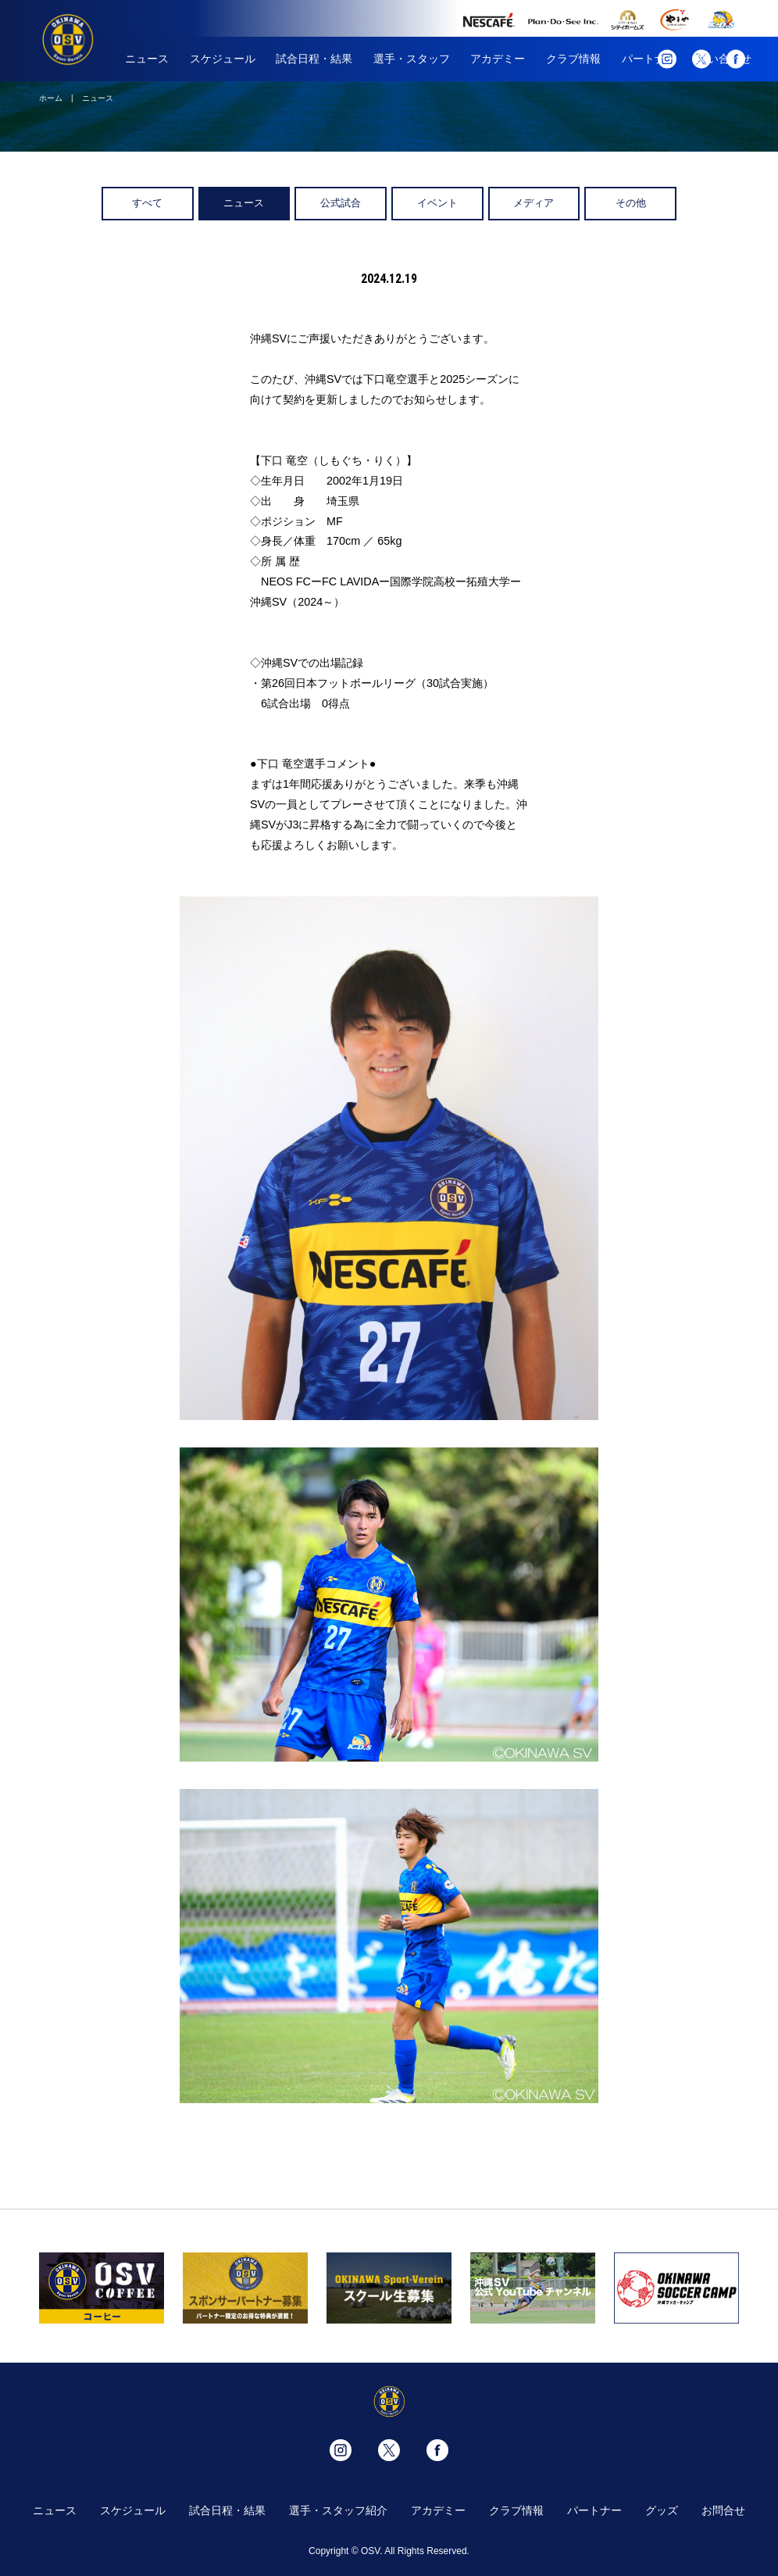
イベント (437, 203)
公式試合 (340, 203)
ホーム (50, 98)
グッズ (661, 2510)
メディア (533, 203)
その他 (631, 203)
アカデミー (497, 58)
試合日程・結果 (314, 58)
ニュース (147, 58)
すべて (147, 203)
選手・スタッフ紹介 (338, 2510)
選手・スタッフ (411, 58)
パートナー (594, 2510)
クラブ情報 (573, 58)
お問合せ (723, 2510)
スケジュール (222, 58)
